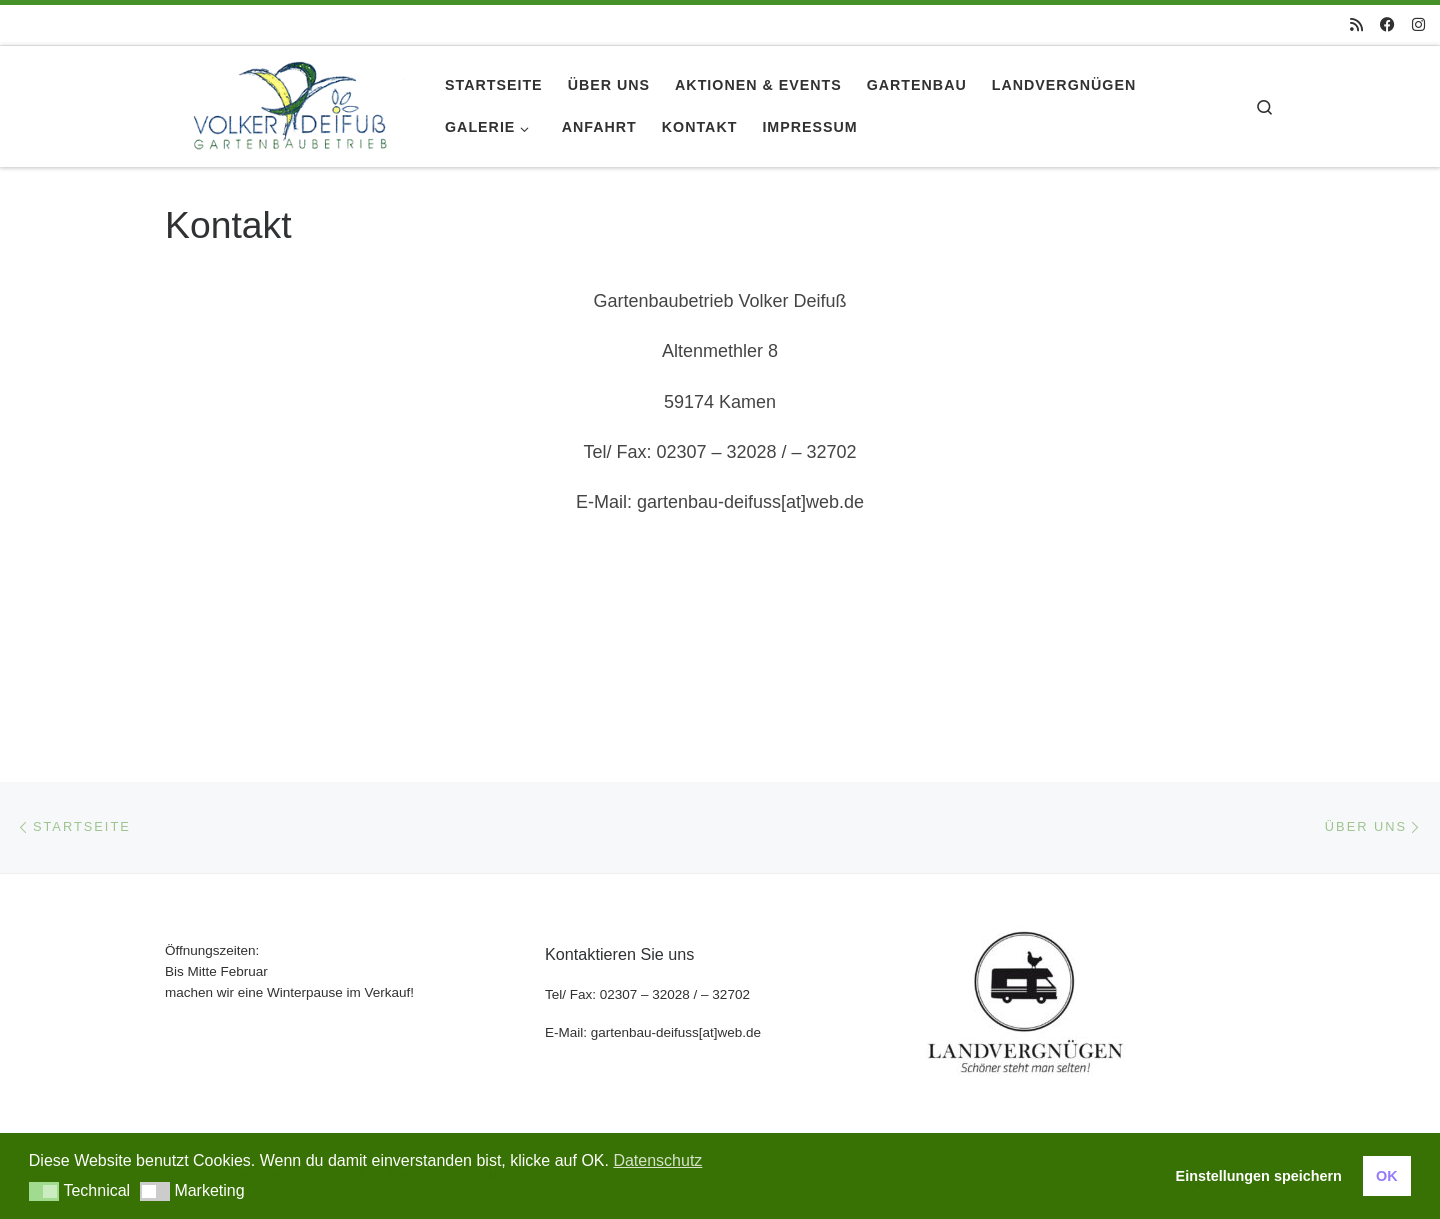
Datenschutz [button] (657, 1160)
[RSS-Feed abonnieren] (1356, 24)
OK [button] (1387, 1176)
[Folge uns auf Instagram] (1418, 24)
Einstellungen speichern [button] (1259, 1176)
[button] (44, 1191)
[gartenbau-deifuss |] (290, 103)
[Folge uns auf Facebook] (1387, 24)
